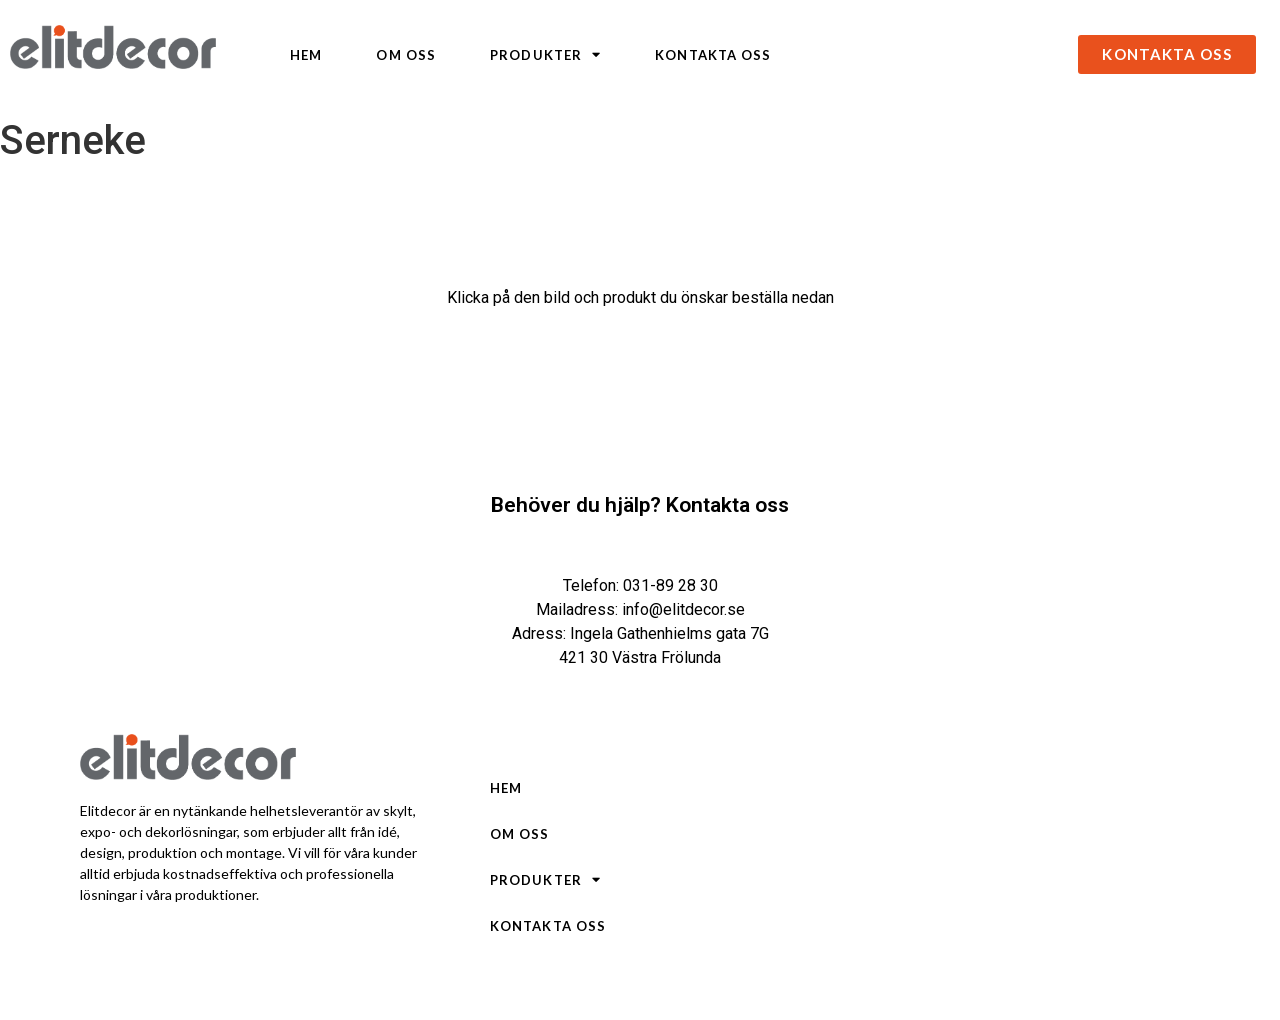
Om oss (406, 55)
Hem (306, 55)
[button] (1166, 54)
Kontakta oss (713, 55)
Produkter (545, 54)
